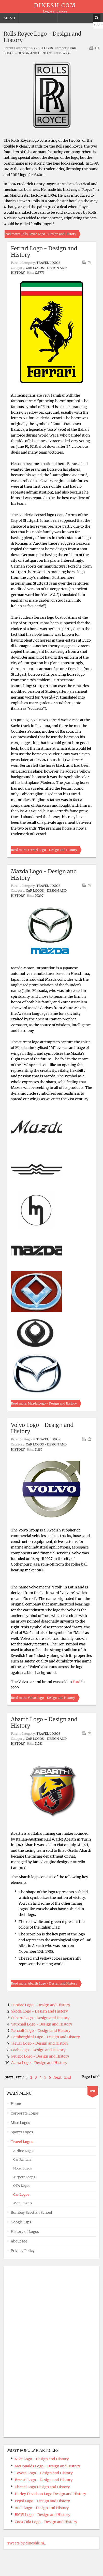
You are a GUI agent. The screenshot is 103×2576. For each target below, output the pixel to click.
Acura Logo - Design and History (39, 2062)
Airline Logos (23, 2151)
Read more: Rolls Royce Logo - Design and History (40, 234)
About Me (19, 2241)
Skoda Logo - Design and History (39, 2011)
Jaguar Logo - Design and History (39, 2043)
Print (91, 48)
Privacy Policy (23, 2250)
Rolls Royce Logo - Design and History (42, 37)
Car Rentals (22, 2159)
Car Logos (21, 2194)
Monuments (23, 2203)
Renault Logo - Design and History (40, 2030)
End (67, 2077)
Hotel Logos (22, 2168)
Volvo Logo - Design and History (42, 1428)
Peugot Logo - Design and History (40, 2056)
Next (57, 2077)
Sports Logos (22, 2132)
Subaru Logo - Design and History (40, 2018)
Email (97, 48)
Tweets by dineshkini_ (26, 2543)
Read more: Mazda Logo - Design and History (44, 1403)
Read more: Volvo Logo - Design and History (43, 1698)
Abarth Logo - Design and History (44, 1722)
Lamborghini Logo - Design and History (45, 2037)
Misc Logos (20, 2122)
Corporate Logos (25, 2113)
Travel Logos (41, 48)
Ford (76, 1682)
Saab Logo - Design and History (38, 2050)
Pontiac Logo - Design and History (40, 2005)
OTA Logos (21, 2185)
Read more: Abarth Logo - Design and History (44, 1983)
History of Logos (25, 2231)
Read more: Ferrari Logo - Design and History (44, 850)
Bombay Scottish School (31, 2212)
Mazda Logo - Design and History (44, 874)
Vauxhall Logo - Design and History (41, 2024)
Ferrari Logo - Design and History (44, 251)
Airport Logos (24, 2177)
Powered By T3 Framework (51, 2566)
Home (16, 2103)
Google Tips (21, 2222)
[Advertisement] (27, 2351)
